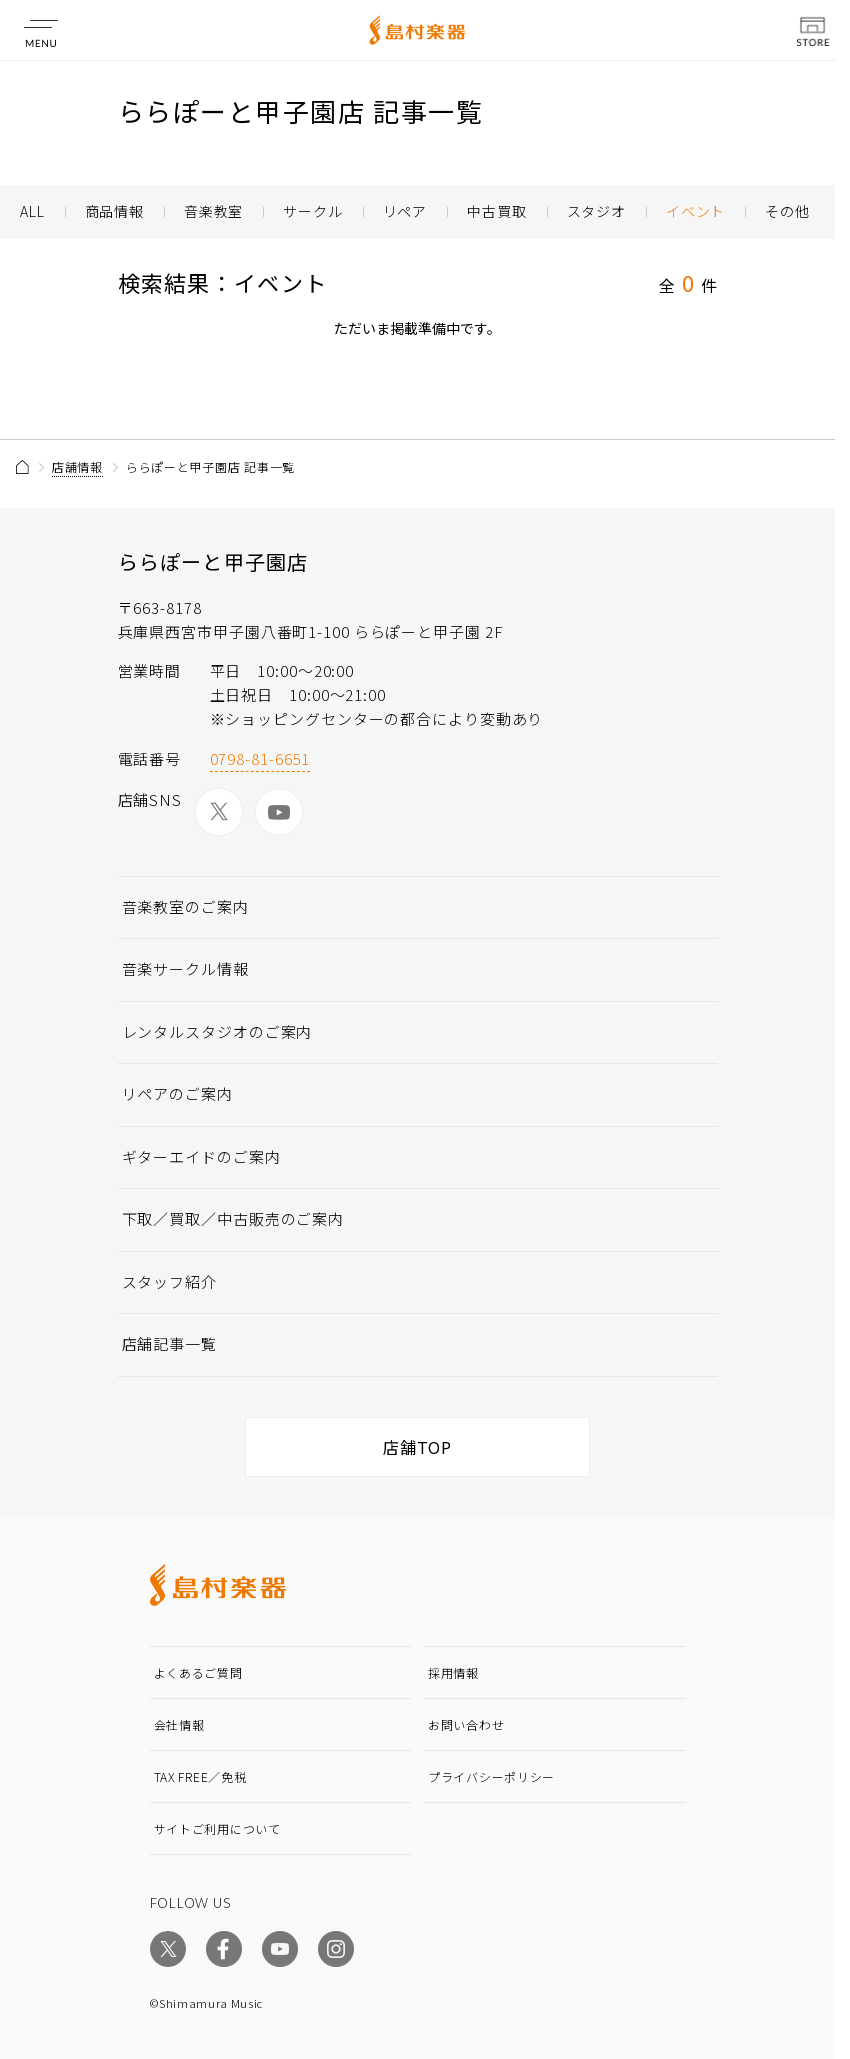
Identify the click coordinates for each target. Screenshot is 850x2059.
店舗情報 (77, 466)
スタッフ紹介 (169, 1281)
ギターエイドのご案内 (201, 1156)
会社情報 (179, 1724)
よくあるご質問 (198, 1672)
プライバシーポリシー (491, 1776)
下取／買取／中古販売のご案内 (233, 1218)
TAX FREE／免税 (200, 1776)
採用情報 (453, 1672)
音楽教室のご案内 (185, 906)
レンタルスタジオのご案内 (217, 1031)
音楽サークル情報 (185, 968)
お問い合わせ (466, 1724)
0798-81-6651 (260, 758)
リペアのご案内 (177, 1093)
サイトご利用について (217, 1828)
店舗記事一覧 (169, 1343)
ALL (32, 211)
